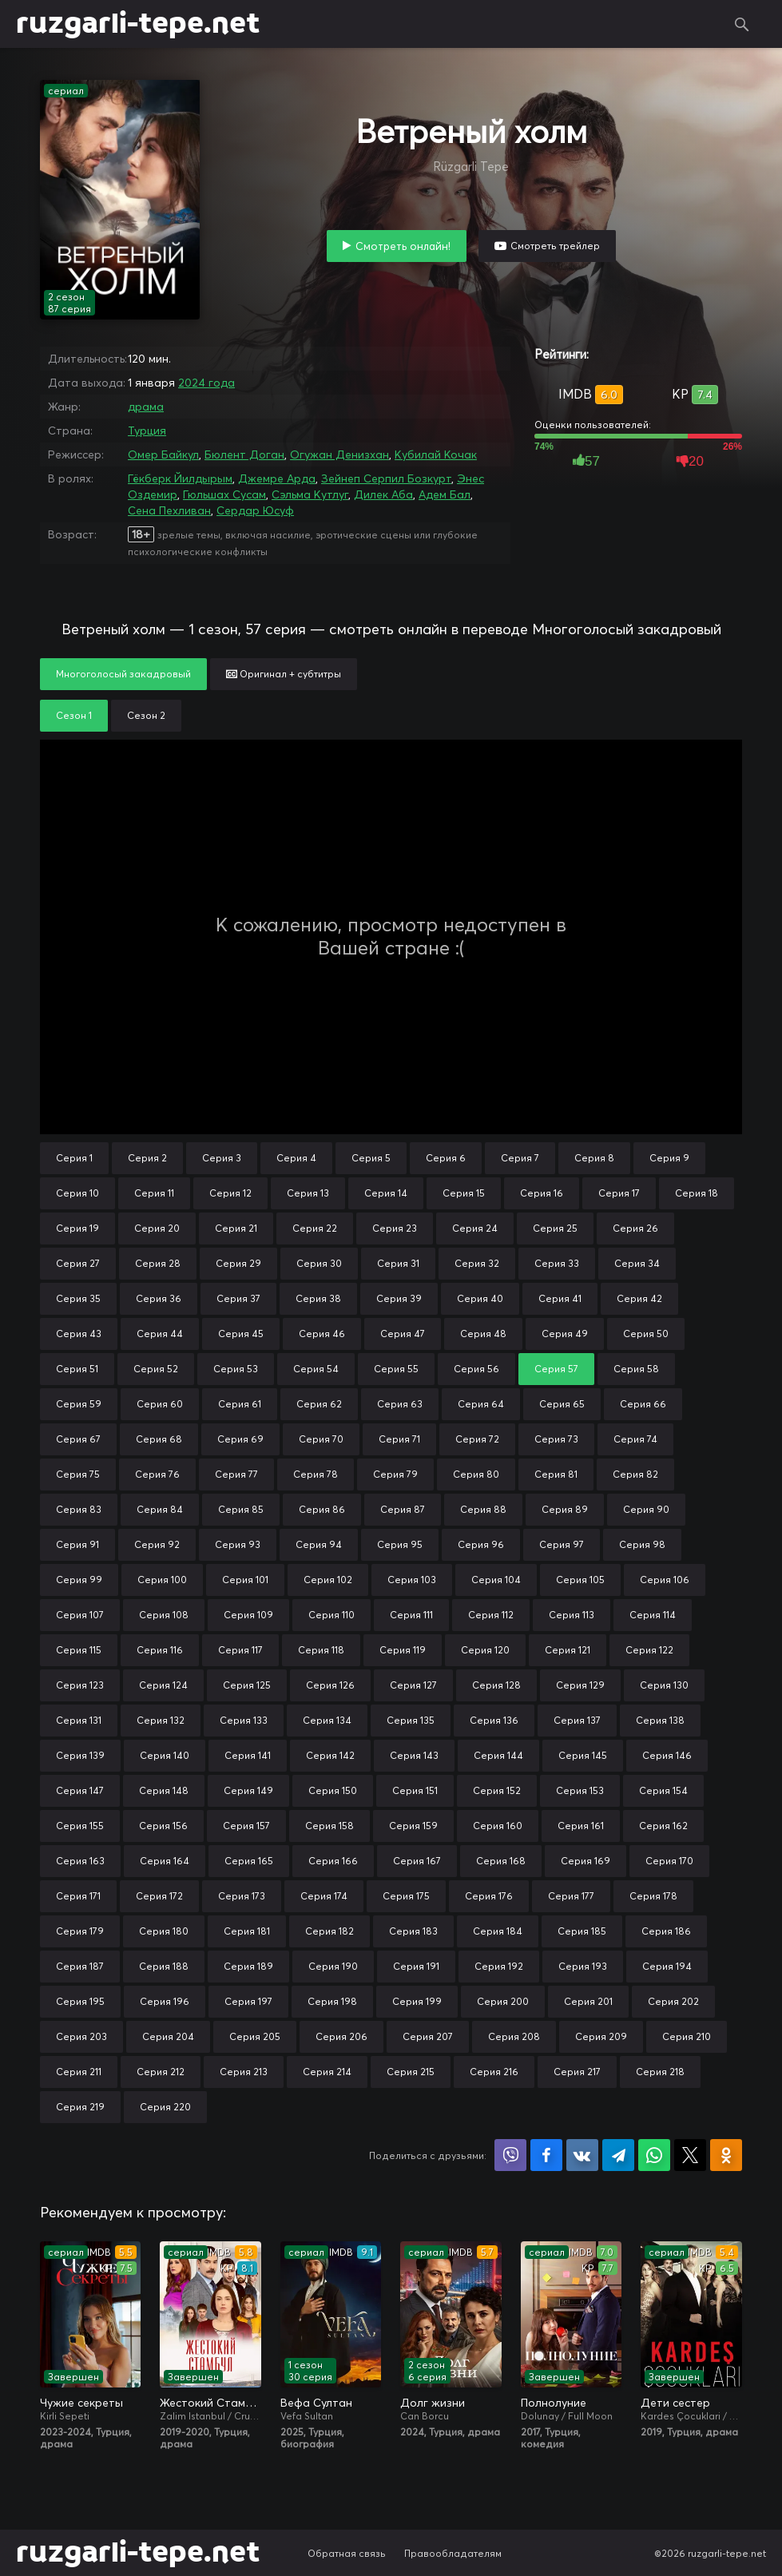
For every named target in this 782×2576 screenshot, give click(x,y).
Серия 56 (476, 1369)
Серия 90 (646, 1509)
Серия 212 (161, 2072)
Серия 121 (567, 1650)
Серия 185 (582, 1931)
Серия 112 (491, 1615)
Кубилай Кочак (436, 454)
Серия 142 (330, 1755)
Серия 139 (80, 1755)
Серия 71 (399, 1439)
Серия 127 (413, 1685)
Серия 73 (556, 1439)
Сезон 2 (146, 715)
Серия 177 (571, 1896)
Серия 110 (331, 1615)
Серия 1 (74, 1158)
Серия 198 (332, 2001)
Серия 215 (411, 2072)
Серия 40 (480, 1298)
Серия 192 (498, 1966)
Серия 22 (314, 1228)
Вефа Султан (316, 2402)
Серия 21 (236, 1228)
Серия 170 (669, 1861)
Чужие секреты (81, 2402)
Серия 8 (594, 1158)
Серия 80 (476, 1474)
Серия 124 (163, 1685)
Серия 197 (248, 2001)
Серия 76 (157, 1474)
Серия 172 (159, 1896)
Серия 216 (494, 2072)
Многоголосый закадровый (123, 674)
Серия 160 (497, 1826)
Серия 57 (556, 1369)
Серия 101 (245, 1580)
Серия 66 (643, 1404)
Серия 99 (79, 1580)
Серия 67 (78, 1439)
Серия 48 (483, 1334)
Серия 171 (78, 1896)
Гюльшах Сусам (224, 494)
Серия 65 (562, 1404)
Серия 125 (247, 1685)
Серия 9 (669, 1158)
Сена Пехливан (169, 510)
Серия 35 (78, 1298)
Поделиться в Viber (510, 2155)
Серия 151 (415, 1790)
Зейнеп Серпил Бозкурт (386, 478)
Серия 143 (414, 1755)
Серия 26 (635, 1228)
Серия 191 (416, 1966)
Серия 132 (161, 1720)
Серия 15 (464, 1193)
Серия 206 (341, 2036)
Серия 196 (164, 2001)
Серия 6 (446, 1158)
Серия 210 (686, 2036)
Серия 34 (637, 1263)
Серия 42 (639, 1298)
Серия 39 (399, 1298)
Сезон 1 (74, 715)
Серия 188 (164, 1966)
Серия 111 (411, 1615)
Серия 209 (601, 2036)
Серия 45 (241, 1334)
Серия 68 (159, 1439)
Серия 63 (400, 1404)
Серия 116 (160, 1650)
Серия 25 (555, 1228)
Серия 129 (580, 1685)
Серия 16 (541, 1193)
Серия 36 (158, 1298)
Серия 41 (560, 1298)
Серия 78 (315, 1474)
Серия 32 (477, 1263)
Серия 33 (556, 1263)
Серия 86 (322, 1509)
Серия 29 (238, 1263)
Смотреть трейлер (555, 246)
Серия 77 (236, 1474)
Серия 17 (619, 1193)
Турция (147, 430)
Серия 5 (371, 1158)
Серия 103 (411, 1580)
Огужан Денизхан (339, 454)
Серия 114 (652, 1615)
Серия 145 (582, 1755)
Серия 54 (316, 1369)
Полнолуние (553, 2402)
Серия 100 (162, 1580)
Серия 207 (428, 2036)
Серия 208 (514, 2036)
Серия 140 (164, 1755)
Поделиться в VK (582, 2155)
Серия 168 (501, 1861)
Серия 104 (496, 1580)
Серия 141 (247, 1755)
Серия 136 (494, 1720)
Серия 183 (413, 1931)
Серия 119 (402, 1650)
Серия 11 (154, 1193)
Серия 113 (571, 1615)
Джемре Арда (277, 478)
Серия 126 (330, 1685)
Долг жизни (432, 2402)
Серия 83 (78, 1509)
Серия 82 (635, 1474)
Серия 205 (254, 2036)
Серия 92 (157, 1544)
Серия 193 (582, 1966)
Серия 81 (556, 1474)
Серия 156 (163, 1826)
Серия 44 (160, 1334)
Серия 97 (561, 1544)
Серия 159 (413, 1826)
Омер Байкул (163, 454)
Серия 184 (497, 1931)
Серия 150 (332, 1790)
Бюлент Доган (244, 454)
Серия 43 (78, 1334)
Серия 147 (80, 1790)
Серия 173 (241, 1896)
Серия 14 (385, 1193)
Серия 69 (240, 1439)
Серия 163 (80, 1861)
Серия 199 (417, 2001)
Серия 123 (80, 1685)
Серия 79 (395, 1474)
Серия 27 (78, 1263)
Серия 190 (333, 1966)
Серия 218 (660, 2072)
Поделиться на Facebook (546, 2155)
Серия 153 (580, 1790)
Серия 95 (400, 1544)
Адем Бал (444, 494)
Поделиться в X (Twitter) (690, 2155)
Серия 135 (411, 1720)
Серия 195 (80, 2001)
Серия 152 (497, 1790)
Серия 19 (77, 1228)
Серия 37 (238, 1298)
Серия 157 (246, 1826)
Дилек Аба (383, 494)
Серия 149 (248, 1790)
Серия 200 (503, 2001)
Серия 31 (398, 1263)
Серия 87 (402, 1509)
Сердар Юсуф (255, 510)
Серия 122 (649, 1650)
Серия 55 (396, 1369)
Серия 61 (239, 1404)
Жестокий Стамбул (210, 2402)
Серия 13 (308, 1193)
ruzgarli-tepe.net (138, 24)
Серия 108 (164, 1615)
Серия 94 (319, 1544)
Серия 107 (80, 1615)
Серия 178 (653, 1896)
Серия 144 (498, 1755)
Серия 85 (241, 1509)
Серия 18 (696, 1193)
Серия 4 (296, 1158)
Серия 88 (483, 1509)
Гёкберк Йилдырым (180, 478)
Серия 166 (333, 1861)
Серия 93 (237, 1544)
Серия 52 (155, 1369)
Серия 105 (580, 1580)
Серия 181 (247, 1931)
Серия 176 (489, 1896)
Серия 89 (565, 1509)
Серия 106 (664, 1580)
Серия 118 (321, 1650)
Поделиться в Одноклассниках (726, 2155)
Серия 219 (80, 2107)
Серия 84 (160, 1509)
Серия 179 (80, 1931)
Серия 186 (666, 1931)
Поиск (742, 24)
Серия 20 (157, 1228)
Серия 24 (475, 1228)
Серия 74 (635, 1439)
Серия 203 (81, 2036)
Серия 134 (327, 1720)
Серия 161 (581, 1826)
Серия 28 (158, 1263)
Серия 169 (585, 1861)
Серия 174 (323, 1896)
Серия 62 (319, 1404)
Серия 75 (78, 1474)
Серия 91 (77, 1544)
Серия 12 (230, 1193)
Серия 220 (165, 2107)
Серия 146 (667, 1755)
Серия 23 (394, 1228)
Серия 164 (164, 1861)
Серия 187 (80, 1966)
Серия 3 (221, 1158)
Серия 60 (160, 1404)
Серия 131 (78, 1720)
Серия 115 (78, 1650)
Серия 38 (318, 1298)
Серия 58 (636, 1369)
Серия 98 (642, 1544)
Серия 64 (481, 1404)
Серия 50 (646, 1334)
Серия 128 (496, 1685)
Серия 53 (235, 1369)
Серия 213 (244, 2072)
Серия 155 (80, 1826)
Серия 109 (248, 1615)
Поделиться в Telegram (618, 2155)
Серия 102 (328, 1580)
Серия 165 (248, 1861)
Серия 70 (321, 1439)
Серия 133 (244, 1720)
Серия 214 (327, 2072)
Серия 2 (147, 1158)
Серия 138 (660, 1720)
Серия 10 (77, 1193)
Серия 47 (402, 1334)
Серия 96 (481, 1544)
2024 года (206, 382)
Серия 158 (329, 1826)
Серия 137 (577, 1720)
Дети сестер (675, 2402)
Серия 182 (329, 1931)
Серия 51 (77, 1369)
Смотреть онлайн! (403, 246)
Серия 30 (319, 1263)
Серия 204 (168, 2036)
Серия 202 (673, 2001)
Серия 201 (588, 2001)
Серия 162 (663, 1826)
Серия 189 (248, 1966)
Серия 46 (322, 1334)
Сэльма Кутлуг (310, 494)
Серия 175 (406, 1896)
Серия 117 (240, 1650)
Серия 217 (577, 2072)
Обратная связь (347, 2553)
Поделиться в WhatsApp (654, 2155)
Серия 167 (417, 1861)
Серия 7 (520, 1158)
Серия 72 (477, 1439)
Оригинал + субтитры (283, 674)
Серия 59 (78, 1404)
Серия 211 (78, 2072)
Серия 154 (663, 1790)
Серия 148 (164, 1790)
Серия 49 (565, 1334)
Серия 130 (664, 1685)
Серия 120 (485, 1650)
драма (146, 406)
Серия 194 (667, 1966)
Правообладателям (453, 2553)
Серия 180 (164, 1931)
